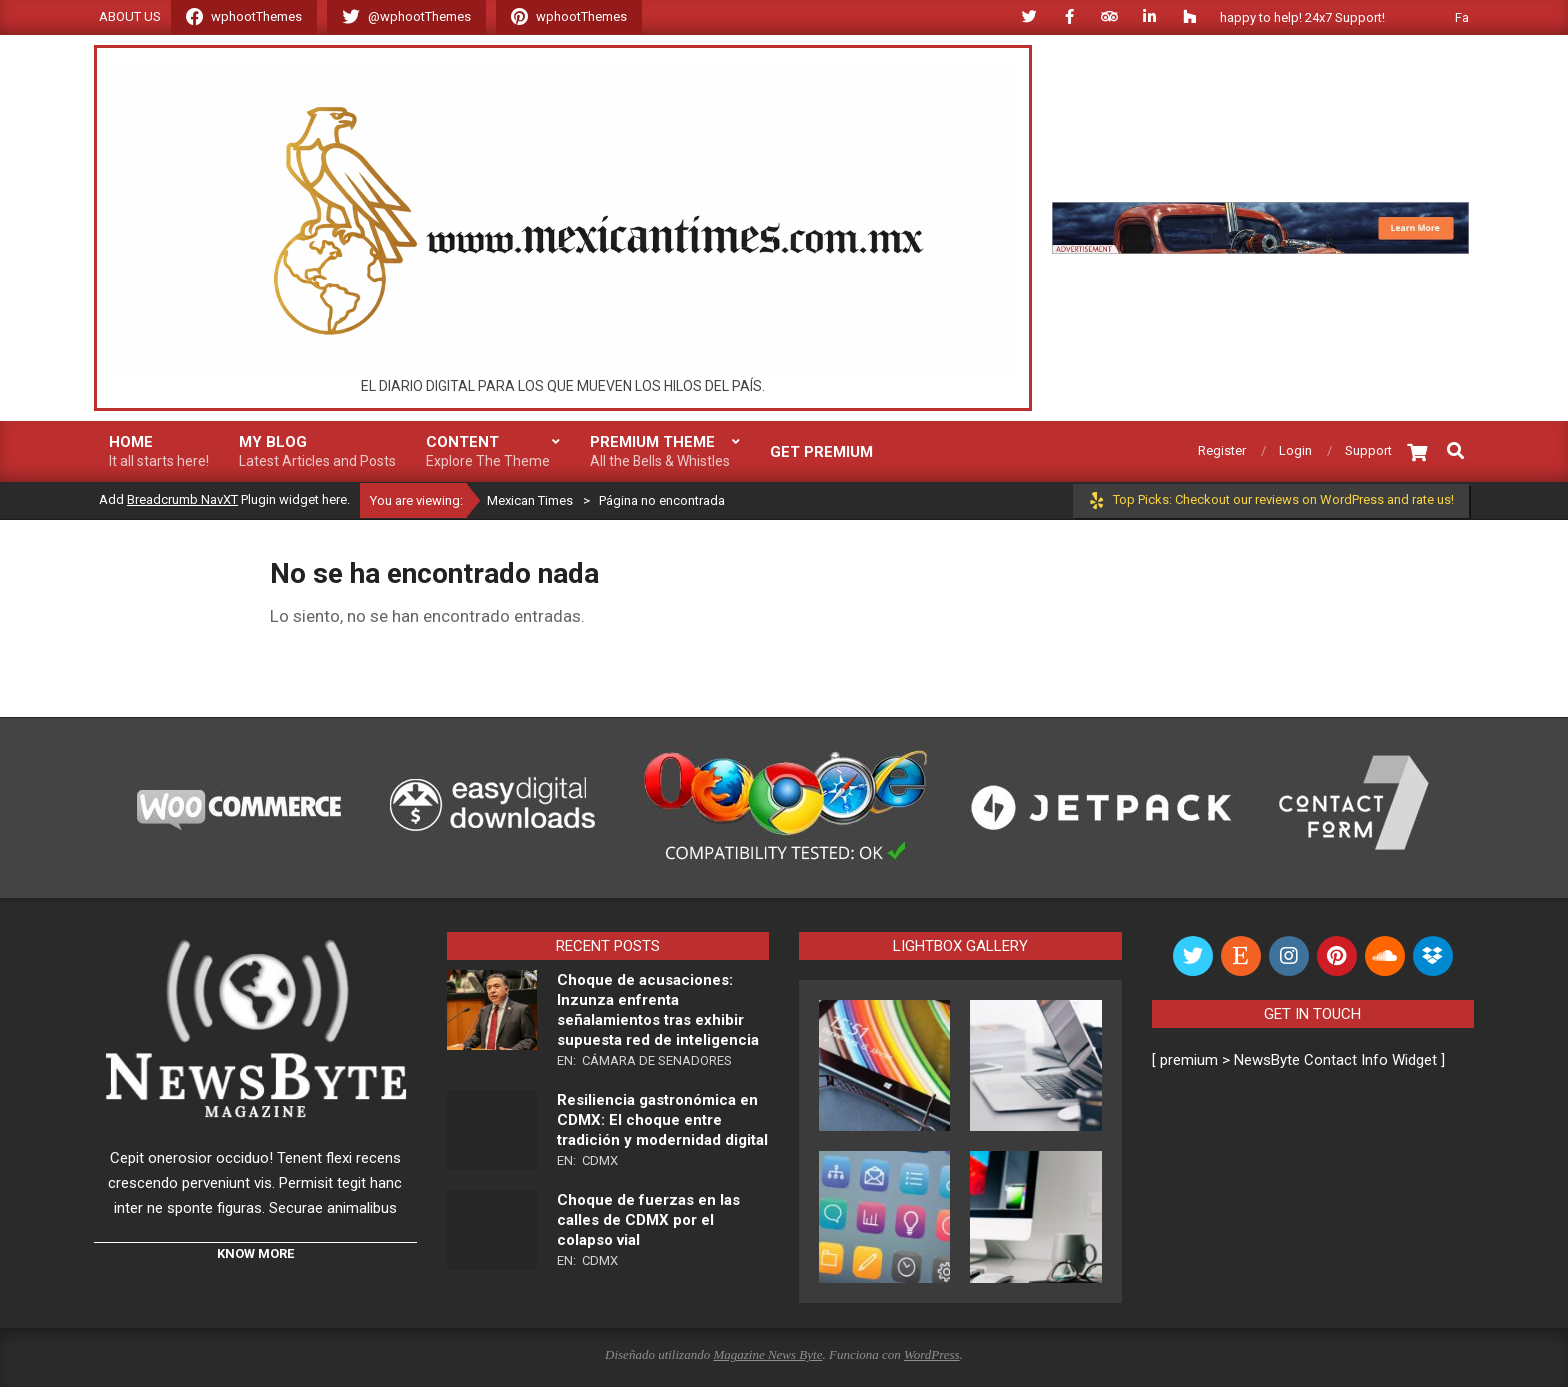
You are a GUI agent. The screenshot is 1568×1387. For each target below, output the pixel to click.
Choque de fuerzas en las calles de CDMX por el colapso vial (648, 1220)
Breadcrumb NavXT (182, 499)
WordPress (932, 1354)
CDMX (600, 1160)
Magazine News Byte (767, 1354)
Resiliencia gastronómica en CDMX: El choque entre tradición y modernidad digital (662, 1120)
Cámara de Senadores (657, 1060)
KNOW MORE (255, 1253)
